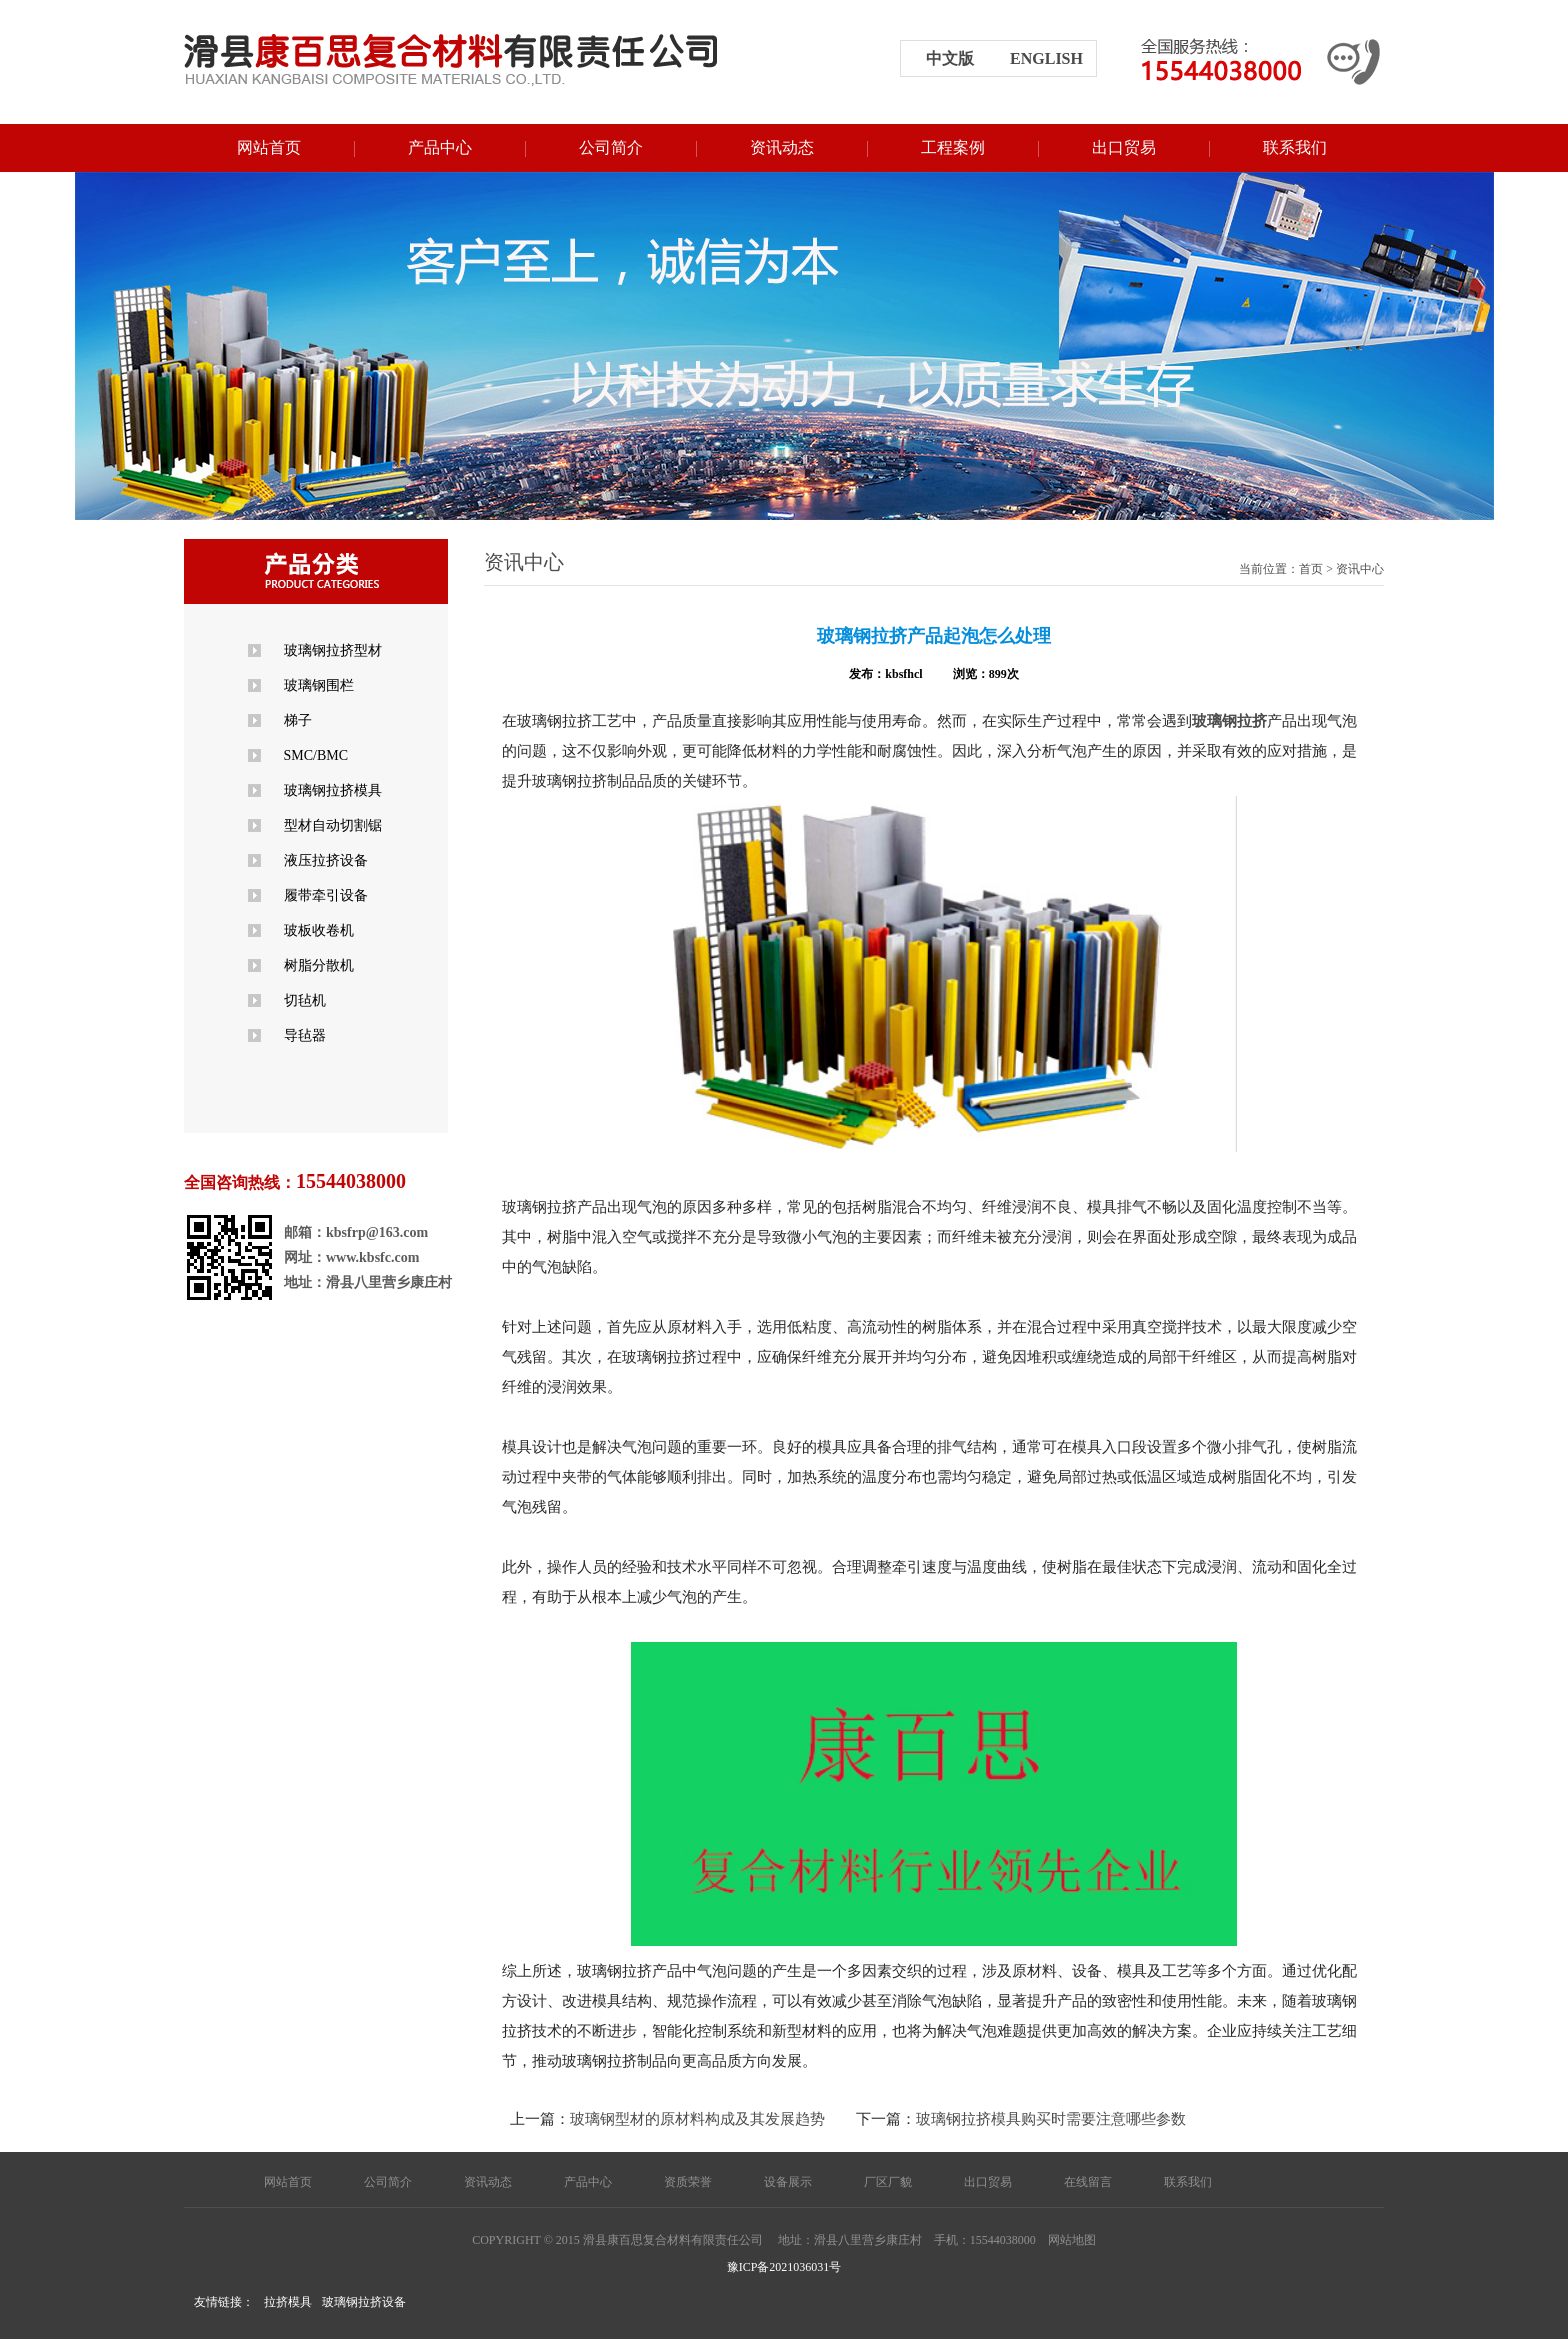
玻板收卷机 (319, 930)
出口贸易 (1124, 147)
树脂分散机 (319, 965)
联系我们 (1295, 147)
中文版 (950, 58)
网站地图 (1072, 2240)
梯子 (298, 720)
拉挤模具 (288, 2302)
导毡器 (305, 1035)
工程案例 (953, 147)
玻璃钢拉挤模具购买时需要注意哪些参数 (1051, 2119)
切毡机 (305, 1000)
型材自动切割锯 (333, 825)
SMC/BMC (316, 755)
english (1046, 58)
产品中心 (440, 147)
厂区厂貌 (888, 2182)
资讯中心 (1360, 569)
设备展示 (788, 2182)
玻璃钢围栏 (319, 685)
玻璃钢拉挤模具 (333, 790)
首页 (1311, 569)
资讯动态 (782, 147)
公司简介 (611, 147)
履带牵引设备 (326, 895)
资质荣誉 (688, 2182)
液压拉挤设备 (326, 860)
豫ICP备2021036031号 (784, 2267)
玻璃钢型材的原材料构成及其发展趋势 (697, 2119)
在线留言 (1088, 2182)
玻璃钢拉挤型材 (333, 650)
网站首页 (269, 147)
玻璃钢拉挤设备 (364, 2302)
